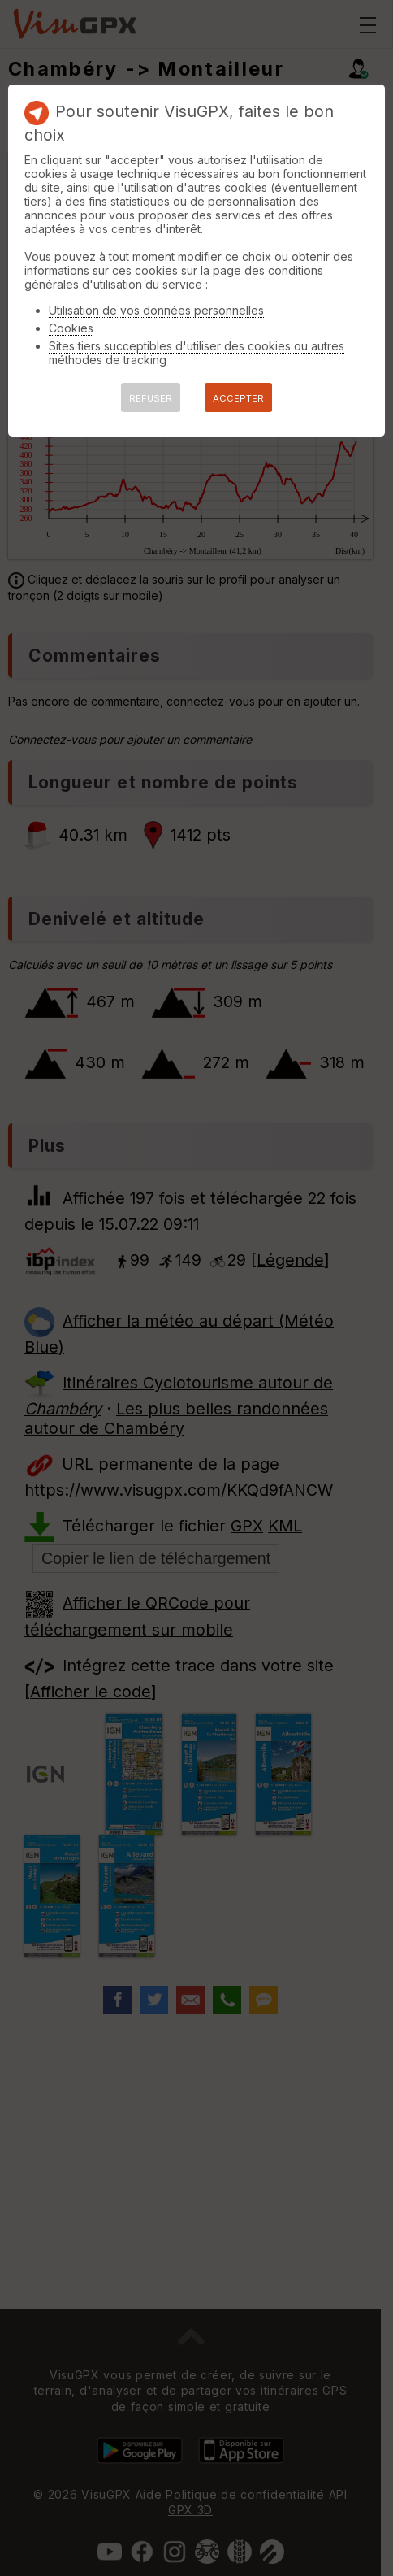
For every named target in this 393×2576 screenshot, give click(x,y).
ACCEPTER (238, 398)
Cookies (71, 328)
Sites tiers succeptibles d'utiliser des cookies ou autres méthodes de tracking (196, 353)
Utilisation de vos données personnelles (156, 310)
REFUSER (150, 398)
